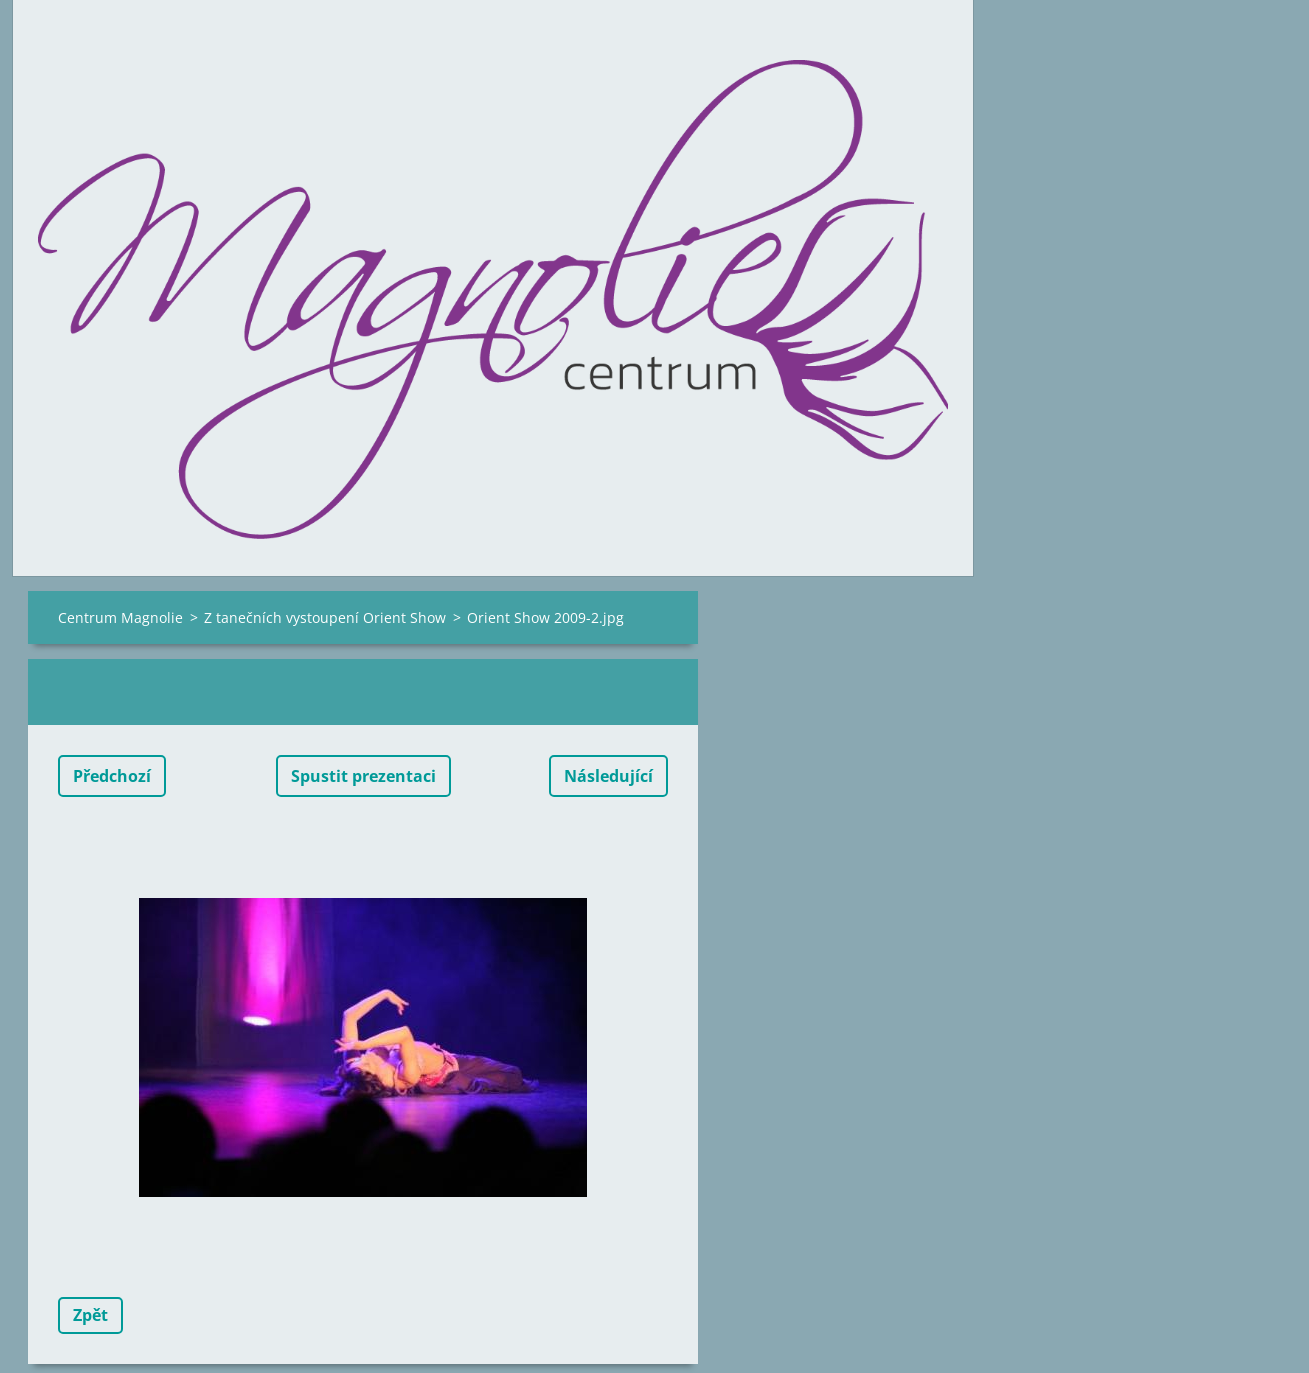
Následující (608, 776)
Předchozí (112, 776)
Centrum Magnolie (120, 617)
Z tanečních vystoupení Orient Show (325, 617)
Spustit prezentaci (363, 776)
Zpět (90, 1315)
